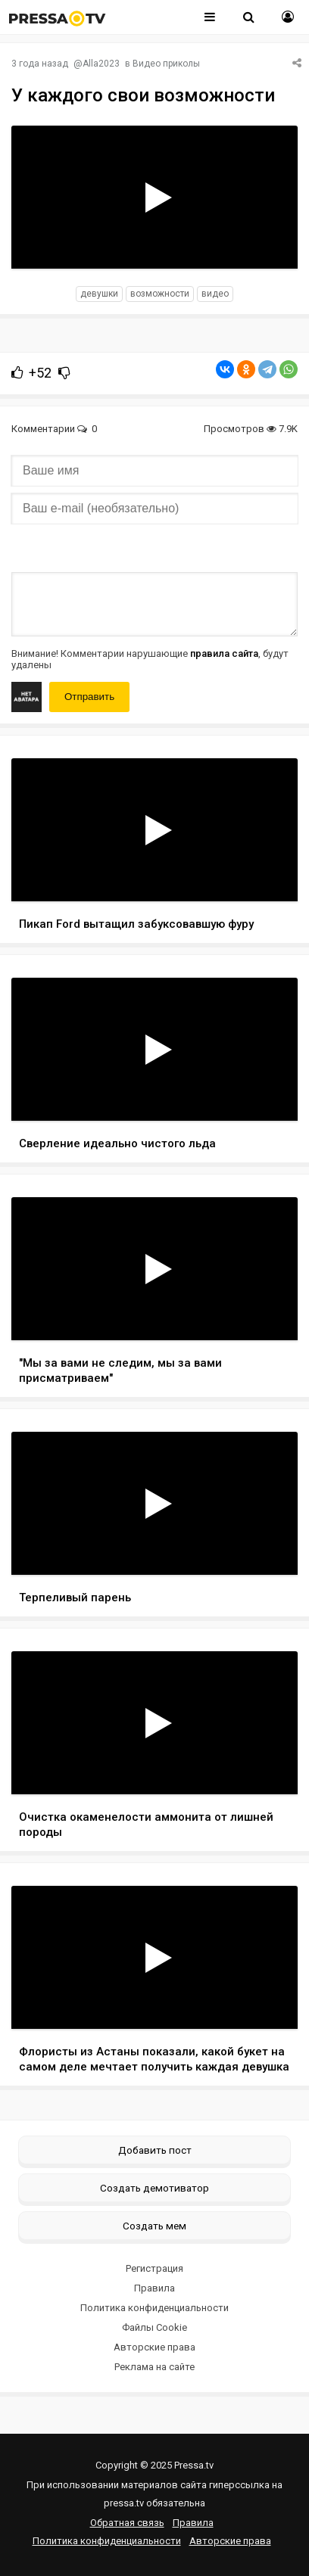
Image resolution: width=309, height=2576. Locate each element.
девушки (99, 293)
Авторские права (154, 2347)
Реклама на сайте (154, 2366)
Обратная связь (127, 2522)
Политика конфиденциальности (154, 2307)
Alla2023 (101, 63)
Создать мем (154, 2226)
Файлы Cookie (154, 2327)
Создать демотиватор (154, 2188)
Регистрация (154, 2268)
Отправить (89, 696)
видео (215, 293)
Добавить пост (155, 2150)
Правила (154, 2288)
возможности (159, 293)
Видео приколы (166, 63)
